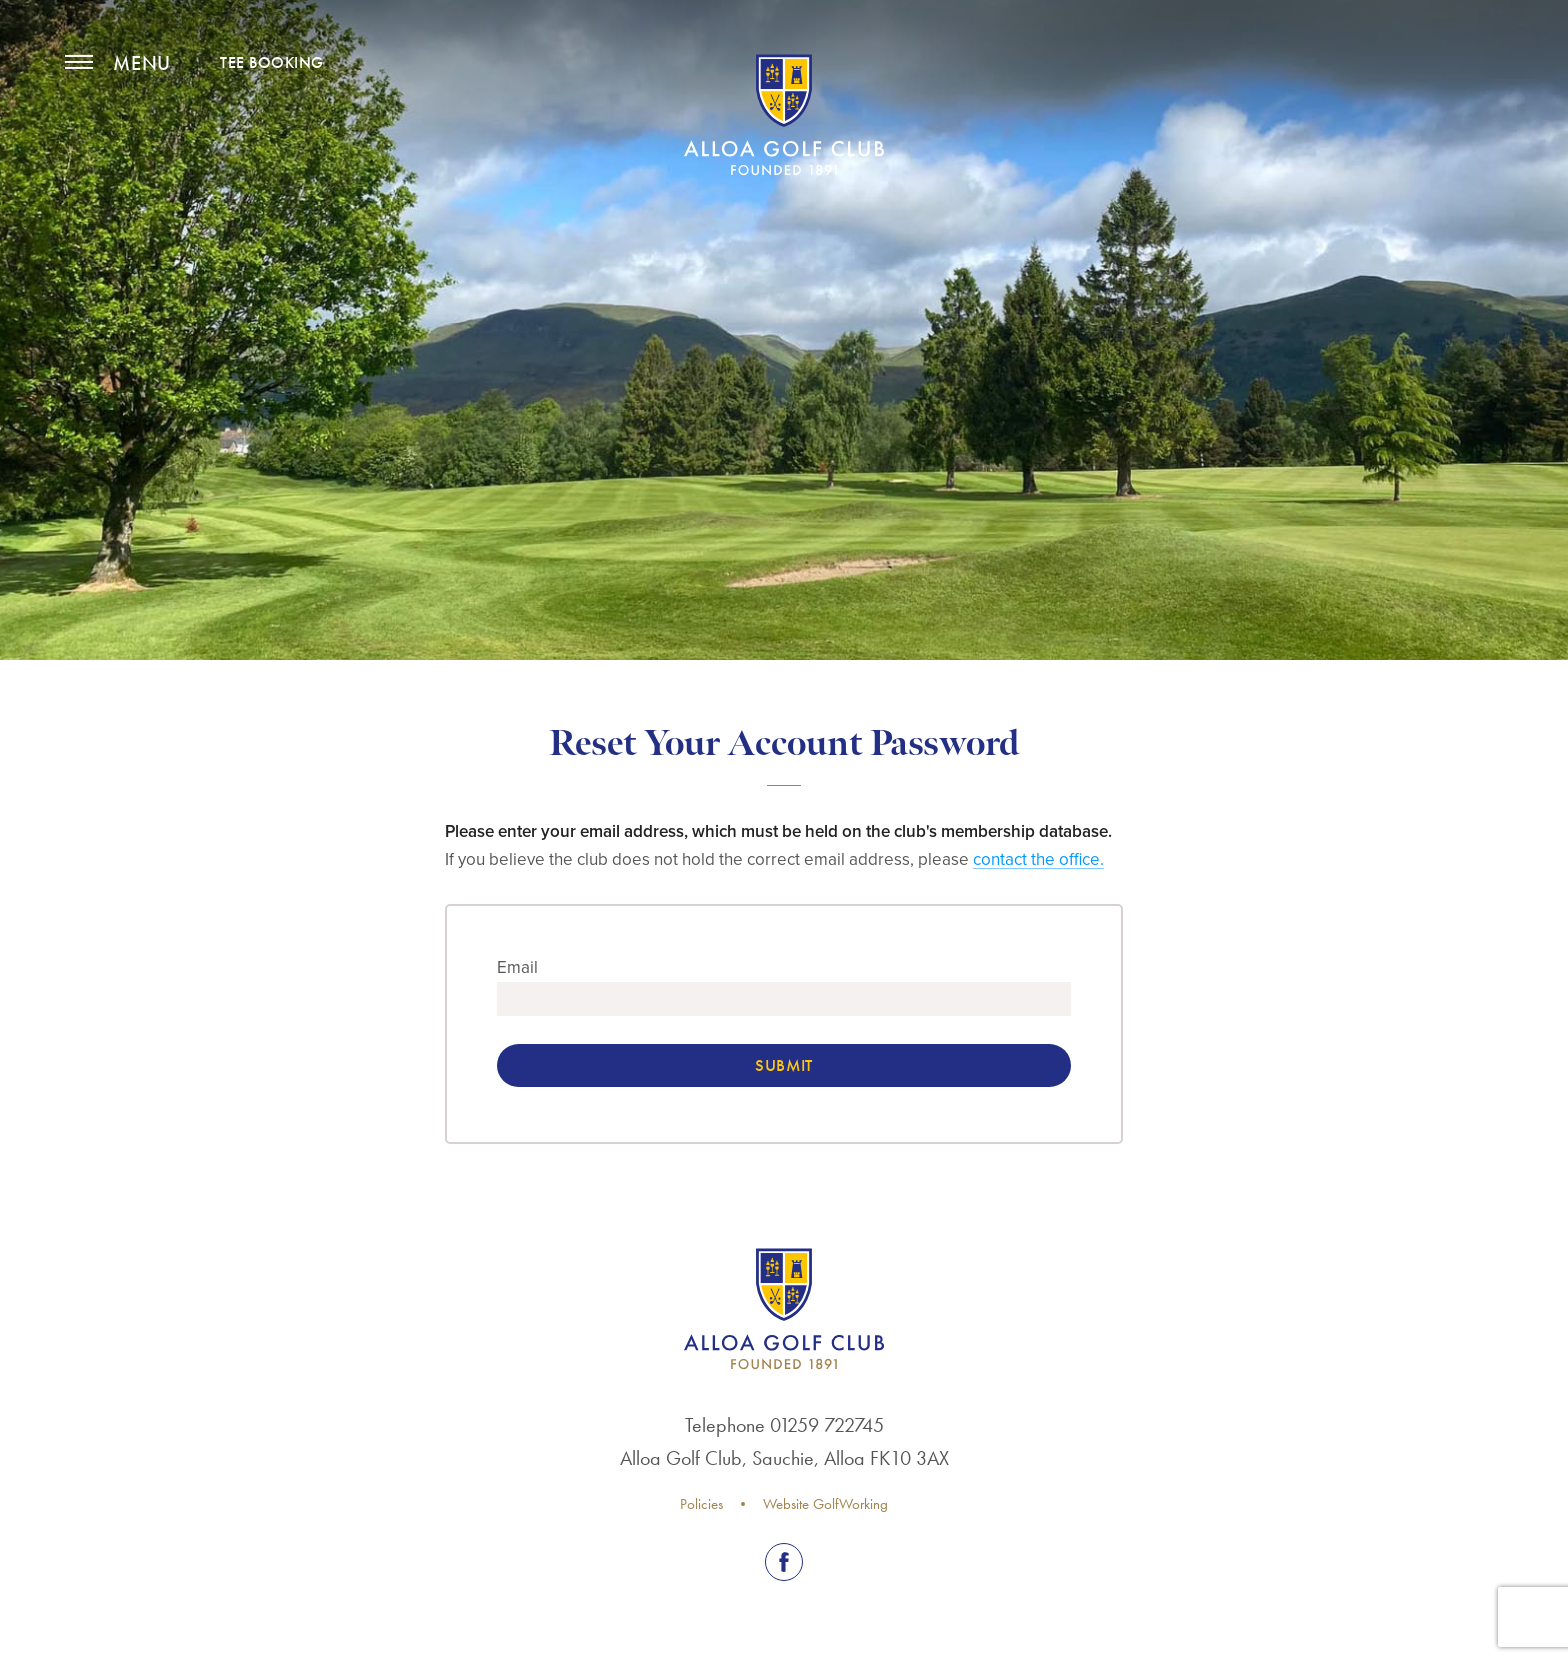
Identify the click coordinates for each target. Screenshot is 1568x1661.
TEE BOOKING (272, 63)
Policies (701, 1504)
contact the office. (1038, 859)
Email (517, 967)
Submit (783, 1065)
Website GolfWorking (825, 1504)
